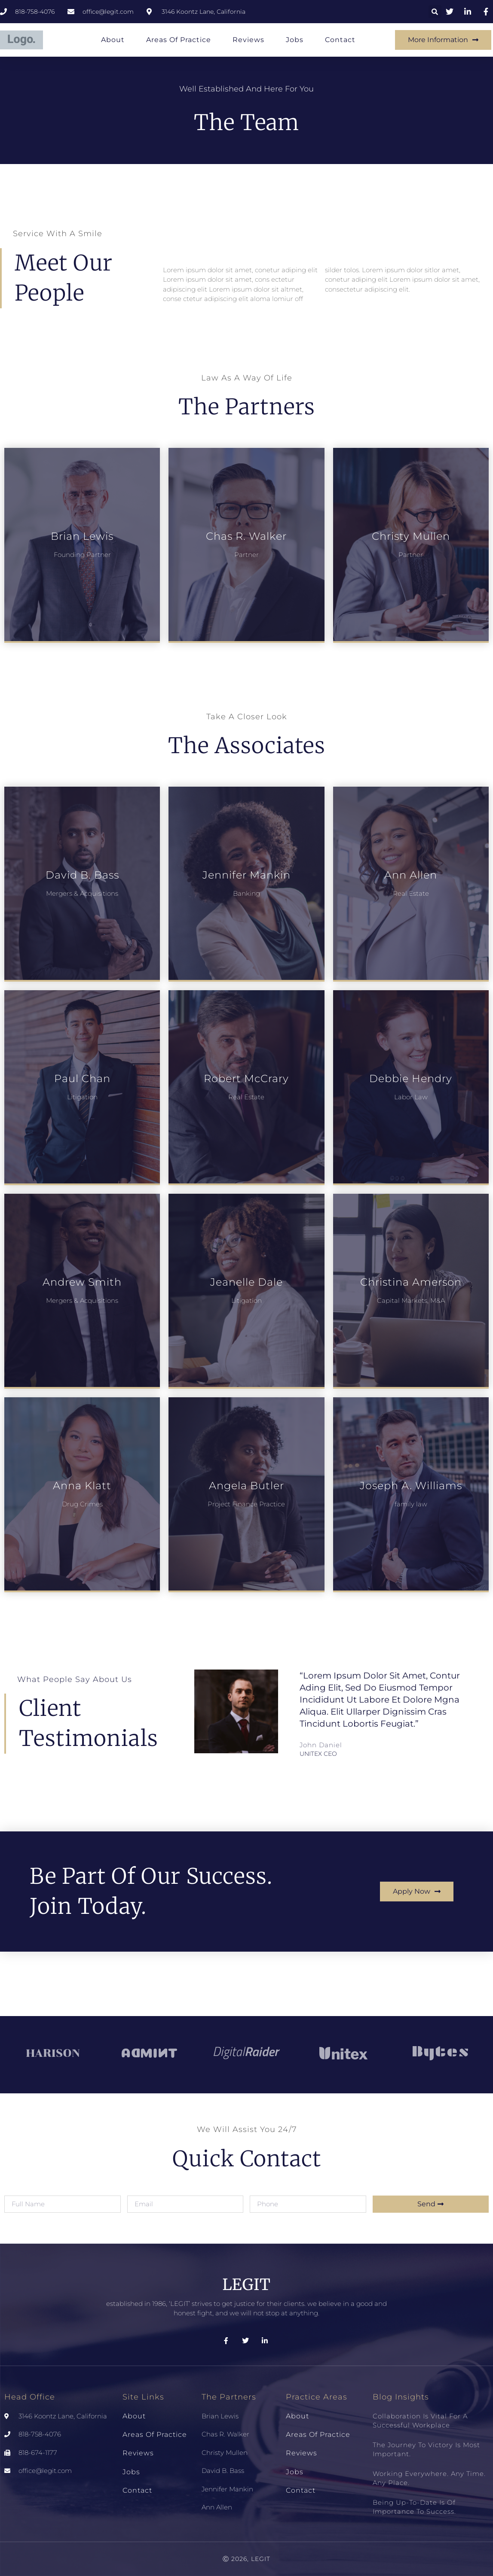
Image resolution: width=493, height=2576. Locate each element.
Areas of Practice (178, 40)
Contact (340, 40)
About (113, 40)
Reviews (248, 40)
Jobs (294, 40)
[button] (435, 11)
